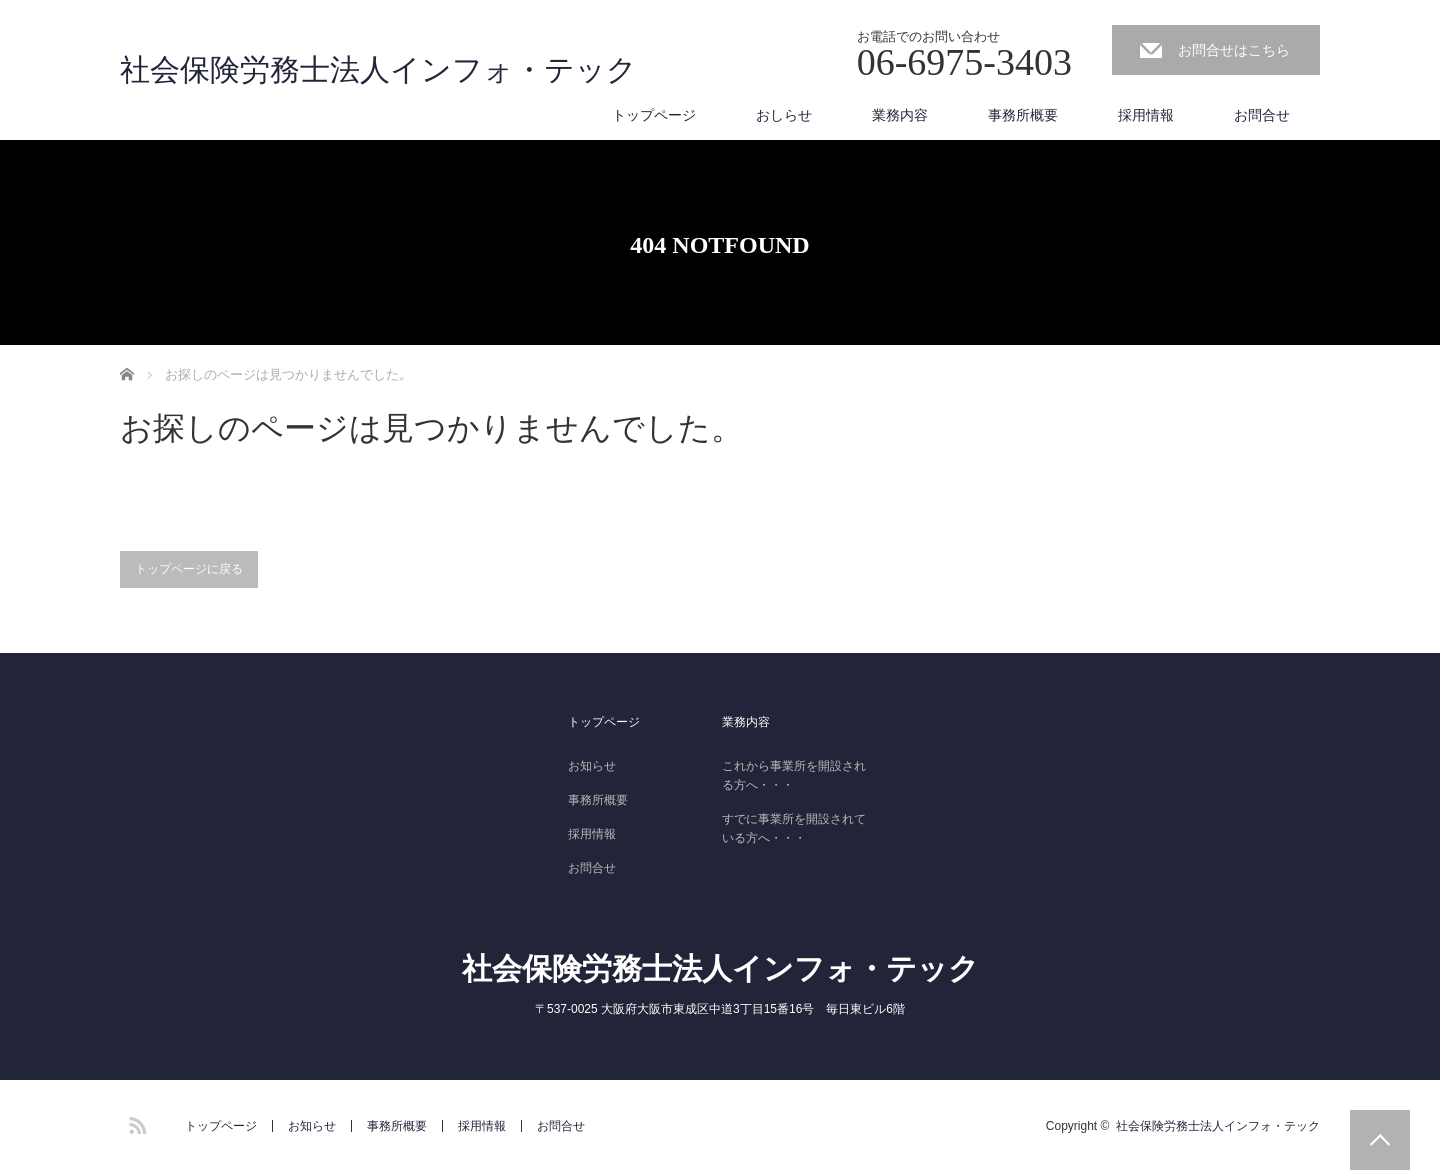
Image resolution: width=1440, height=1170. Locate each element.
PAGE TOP (1380, 1140)
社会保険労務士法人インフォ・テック (378, 70)
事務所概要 (1023, 115)
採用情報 (1146, 115)
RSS (135, 1122)
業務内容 (900, 115)
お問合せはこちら (1234, 50)
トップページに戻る (189, 569)
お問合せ (1262, 115)
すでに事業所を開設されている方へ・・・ (794, 828)
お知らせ (592, 766)
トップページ (654, 115)
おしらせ (784, 115)
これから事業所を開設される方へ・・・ (794, 775)
